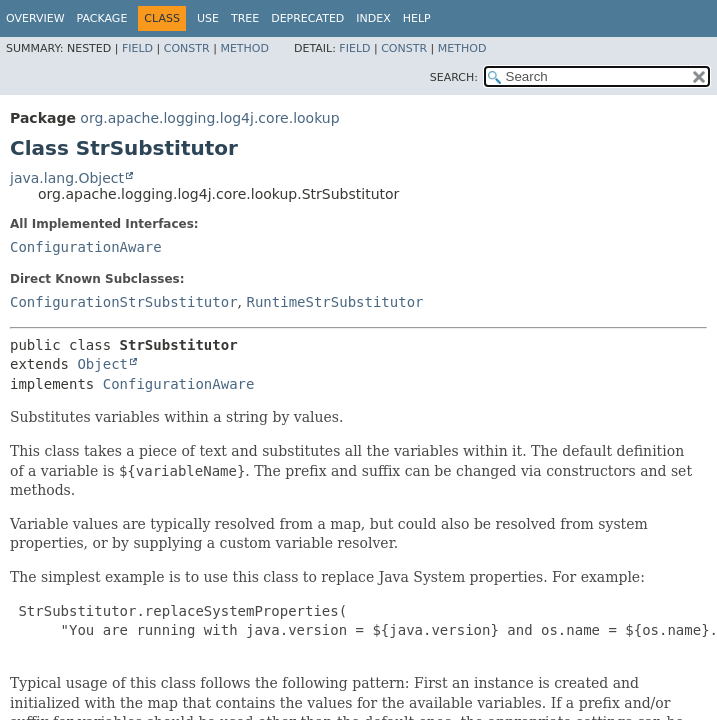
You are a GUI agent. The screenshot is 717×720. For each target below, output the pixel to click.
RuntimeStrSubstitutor (334, 302)
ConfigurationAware (86, 247)
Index (373, 18)
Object (102, 364)
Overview (35, 18)
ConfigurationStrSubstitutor (124, 302)
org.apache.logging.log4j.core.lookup (209, 118)
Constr (187, 48)
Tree (245, 18)
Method (244, 48)
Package (102, 18)
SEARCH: (454, 77)
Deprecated (307, 18)
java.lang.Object (67, 178)
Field (137, 48)
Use (208, 18)
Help (417, 18)
